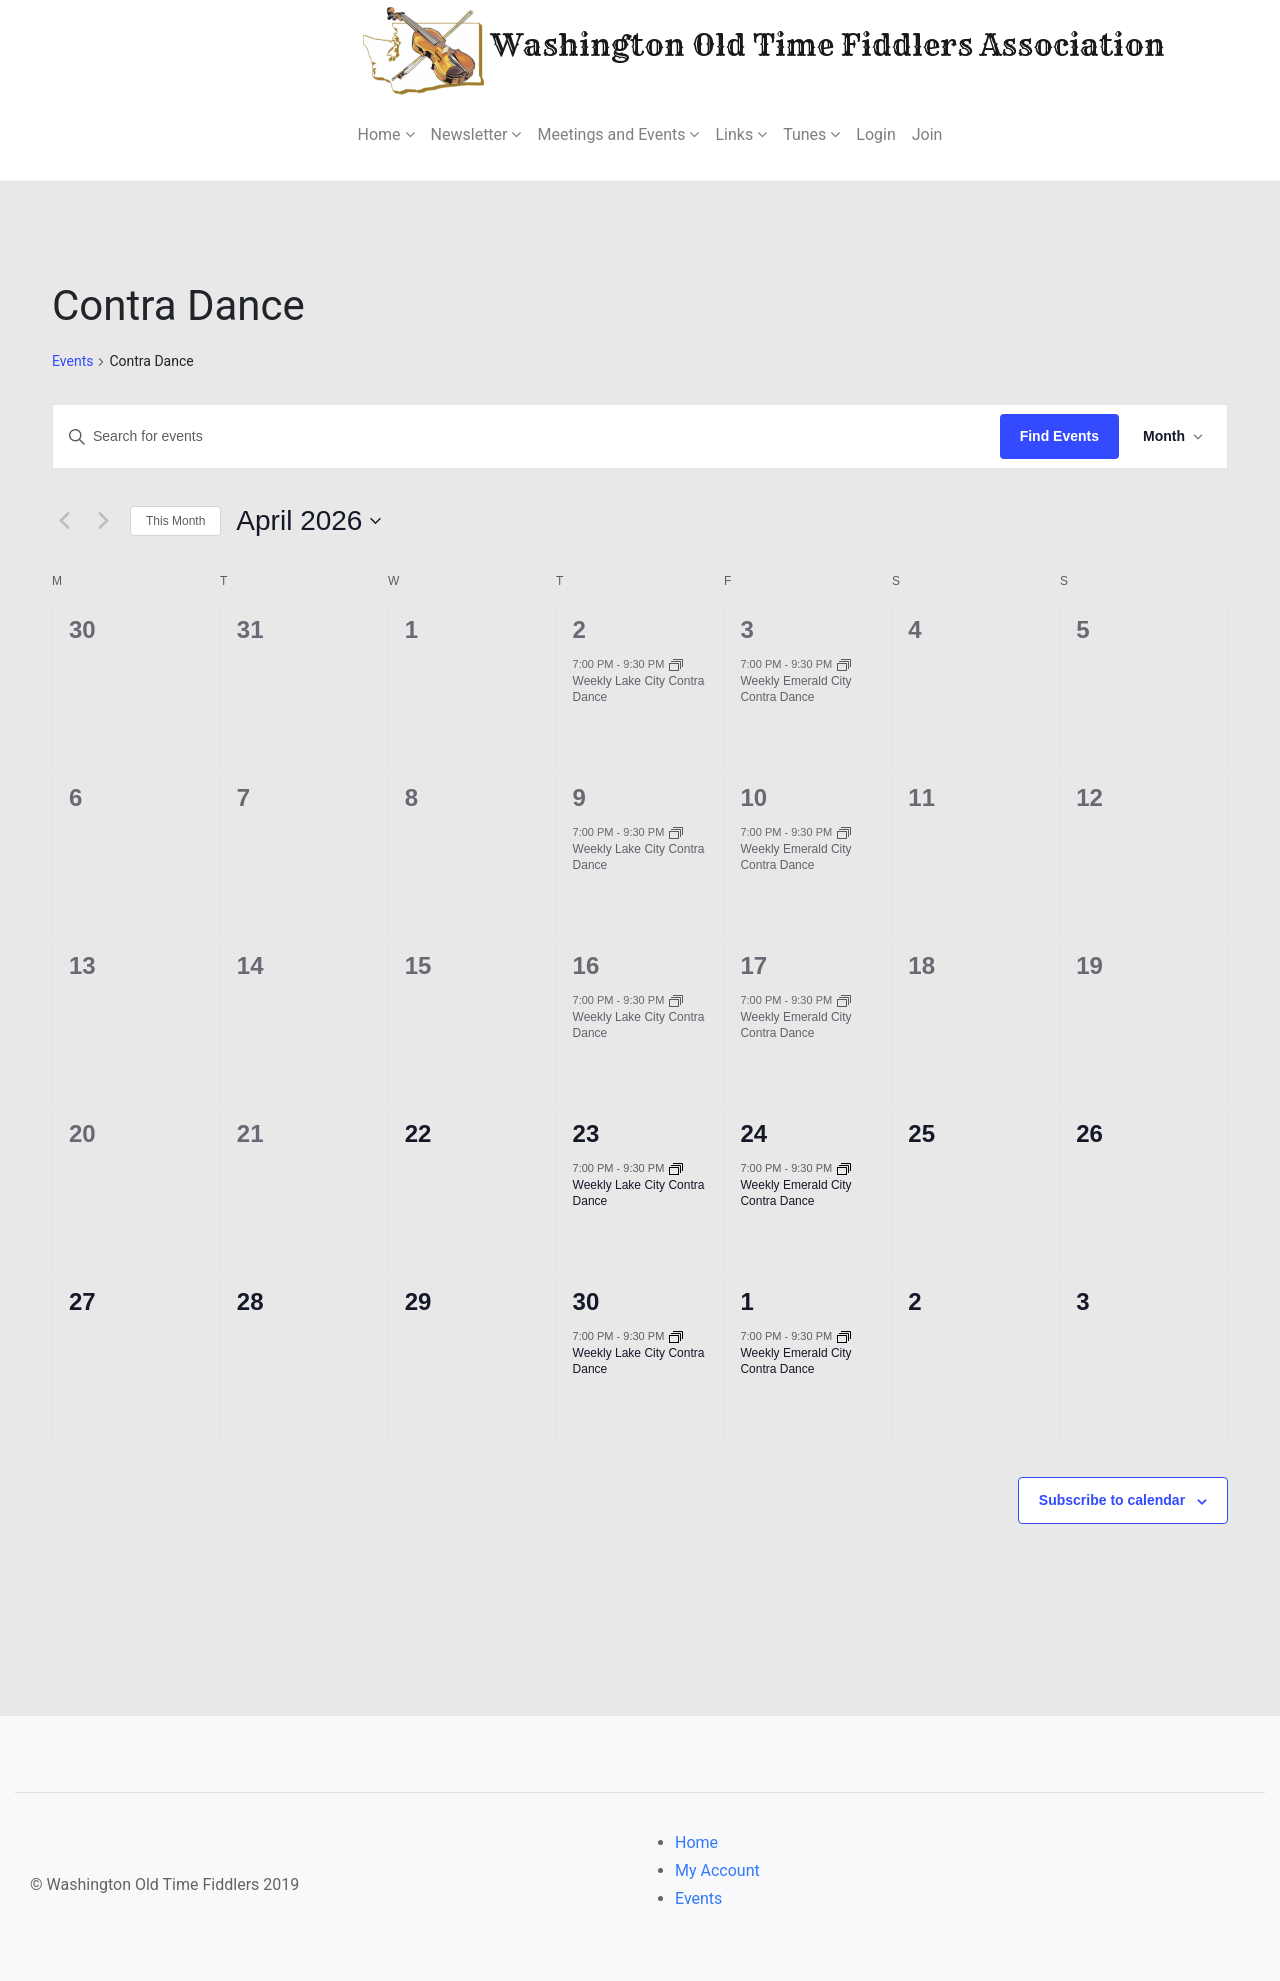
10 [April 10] (753, 797)
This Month (175, 521)
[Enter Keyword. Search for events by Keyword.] (526, 436)
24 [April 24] (753, 1133)
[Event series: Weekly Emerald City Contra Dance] (844, 664)
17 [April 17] (753, 965)
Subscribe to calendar (1112, 1500)
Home (696, 1842)
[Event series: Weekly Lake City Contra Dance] (676, 664)
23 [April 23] (586, 1133)
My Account (717, 1870)
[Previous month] (64, 521)
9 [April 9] (579, 797)
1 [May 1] (746, 1301)
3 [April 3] (746, 629)
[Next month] (103, 521)
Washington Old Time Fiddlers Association (703, 48)
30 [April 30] (586, 1301)
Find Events (1059, 436)
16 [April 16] (586, 965)
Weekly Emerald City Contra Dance (795, 689)
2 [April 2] (579, 629)
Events (72, 361)
